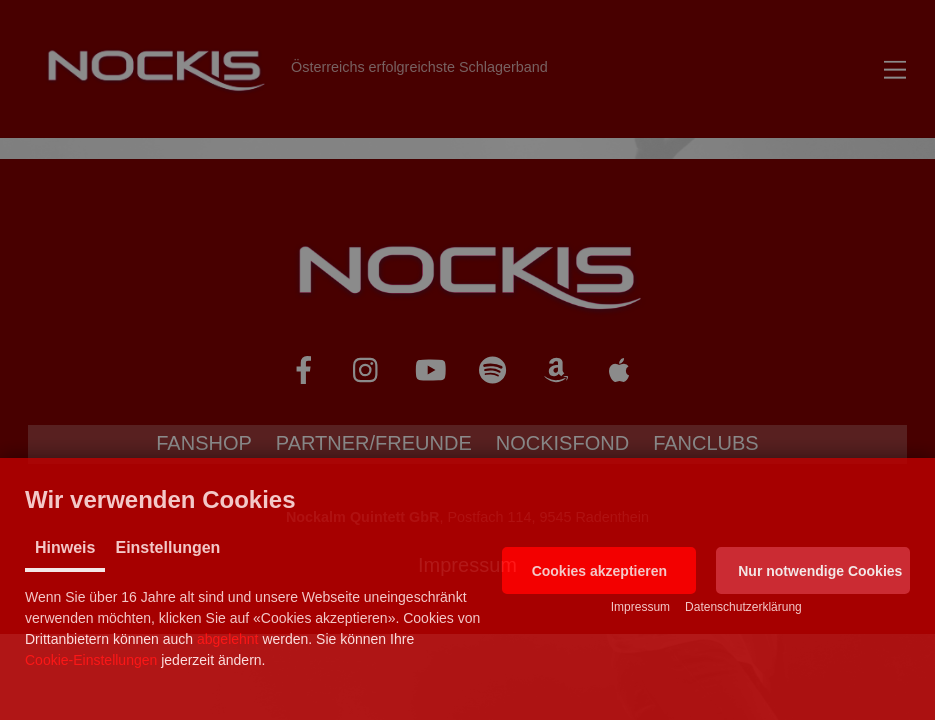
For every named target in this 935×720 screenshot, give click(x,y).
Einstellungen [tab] (167, 547)
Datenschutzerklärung (743, 607)
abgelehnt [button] (228, 639)
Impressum (640, 607)
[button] (599, 570)
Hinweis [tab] (65, 547)
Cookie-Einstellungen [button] (91, 660)
